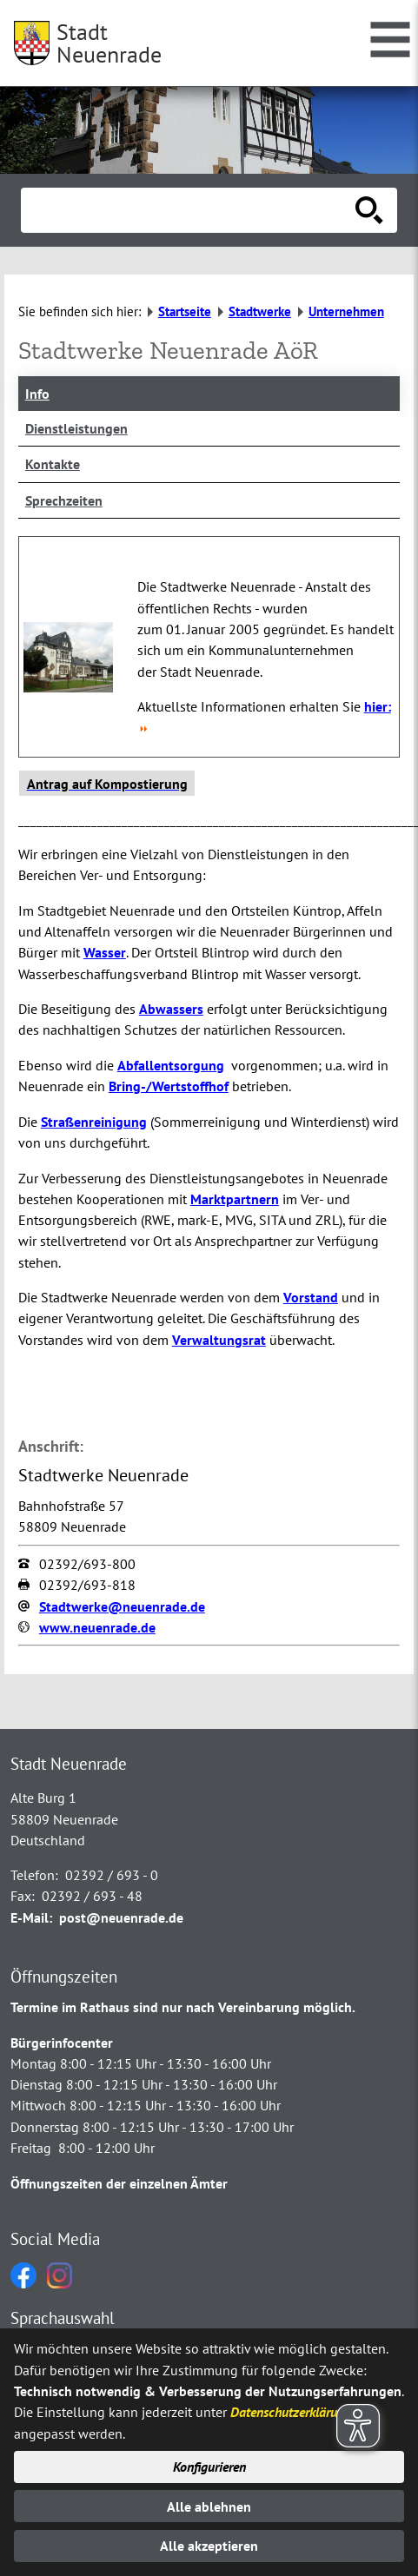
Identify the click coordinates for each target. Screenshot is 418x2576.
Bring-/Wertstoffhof (169, 1086)
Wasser (104, 952)
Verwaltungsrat (219, 1339)
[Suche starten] (369, 210)
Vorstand (310, 1297)
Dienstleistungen (76, 428)
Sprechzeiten (64, 500)
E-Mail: (31, 1917)
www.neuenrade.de (97, 1627)
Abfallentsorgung (170, 1065)
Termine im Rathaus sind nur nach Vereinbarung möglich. (182, 2007)
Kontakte (52, 464)
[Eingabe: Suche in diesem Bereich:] (189, 210)
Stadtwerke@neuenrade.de (122, 1606)
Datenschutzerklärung (290, 2411)
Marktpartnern (234, 1199)
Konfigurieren (209, 2466)
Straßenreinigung (94, 1121)
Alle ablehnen (209, 2506)
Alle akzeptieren (209, 2545)
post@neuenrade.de (121, 1917)
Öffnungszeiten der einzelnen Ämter (119, 2183)
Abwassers (171, 1008)
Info (37, 393)
